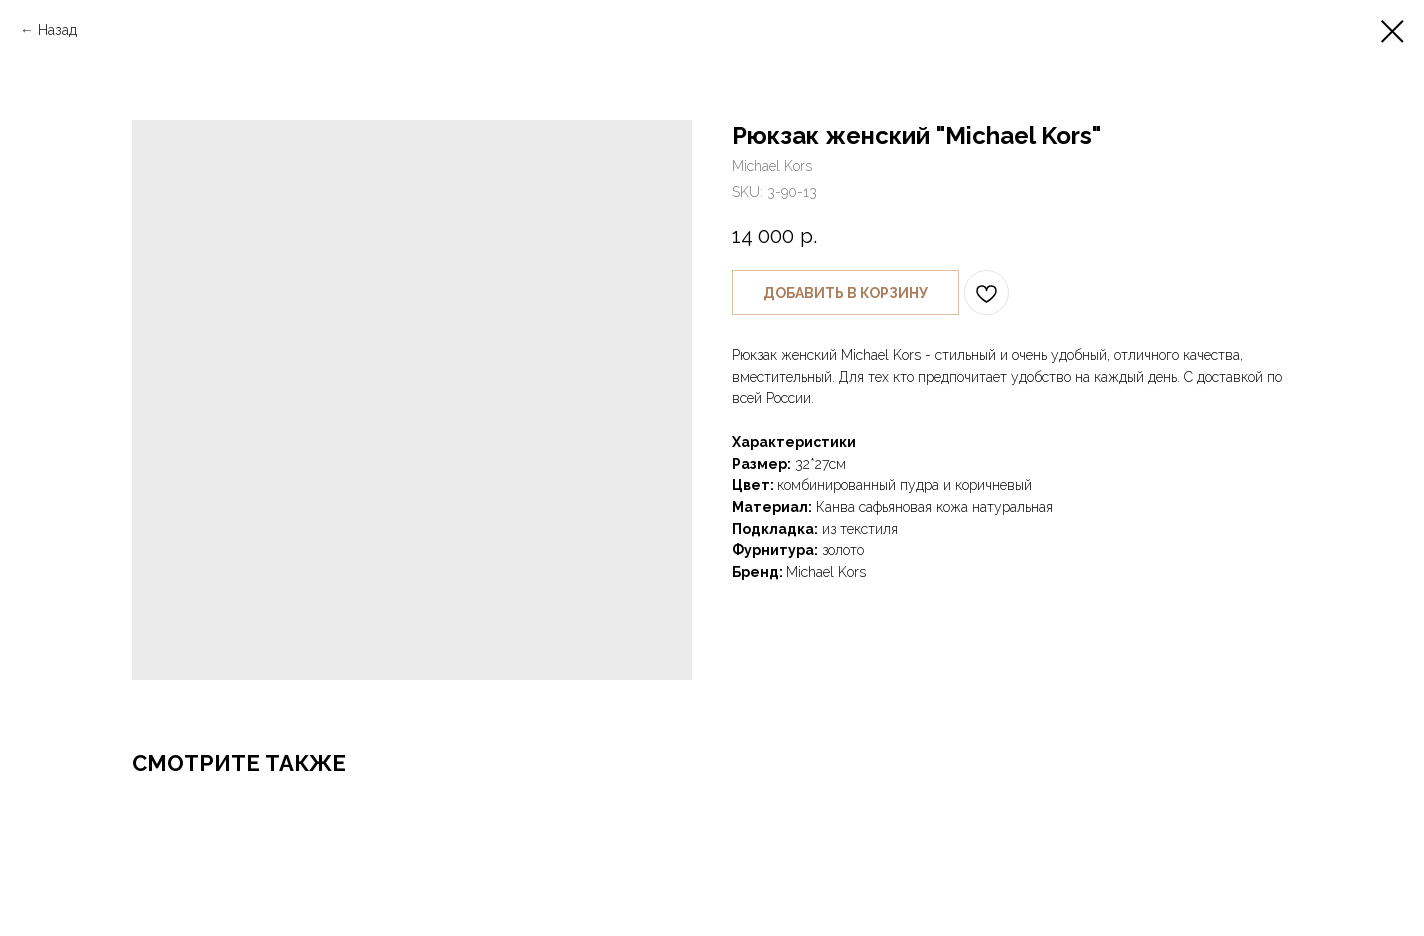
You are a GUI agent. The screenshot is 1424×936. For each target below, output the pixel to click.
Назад (57, 30)
